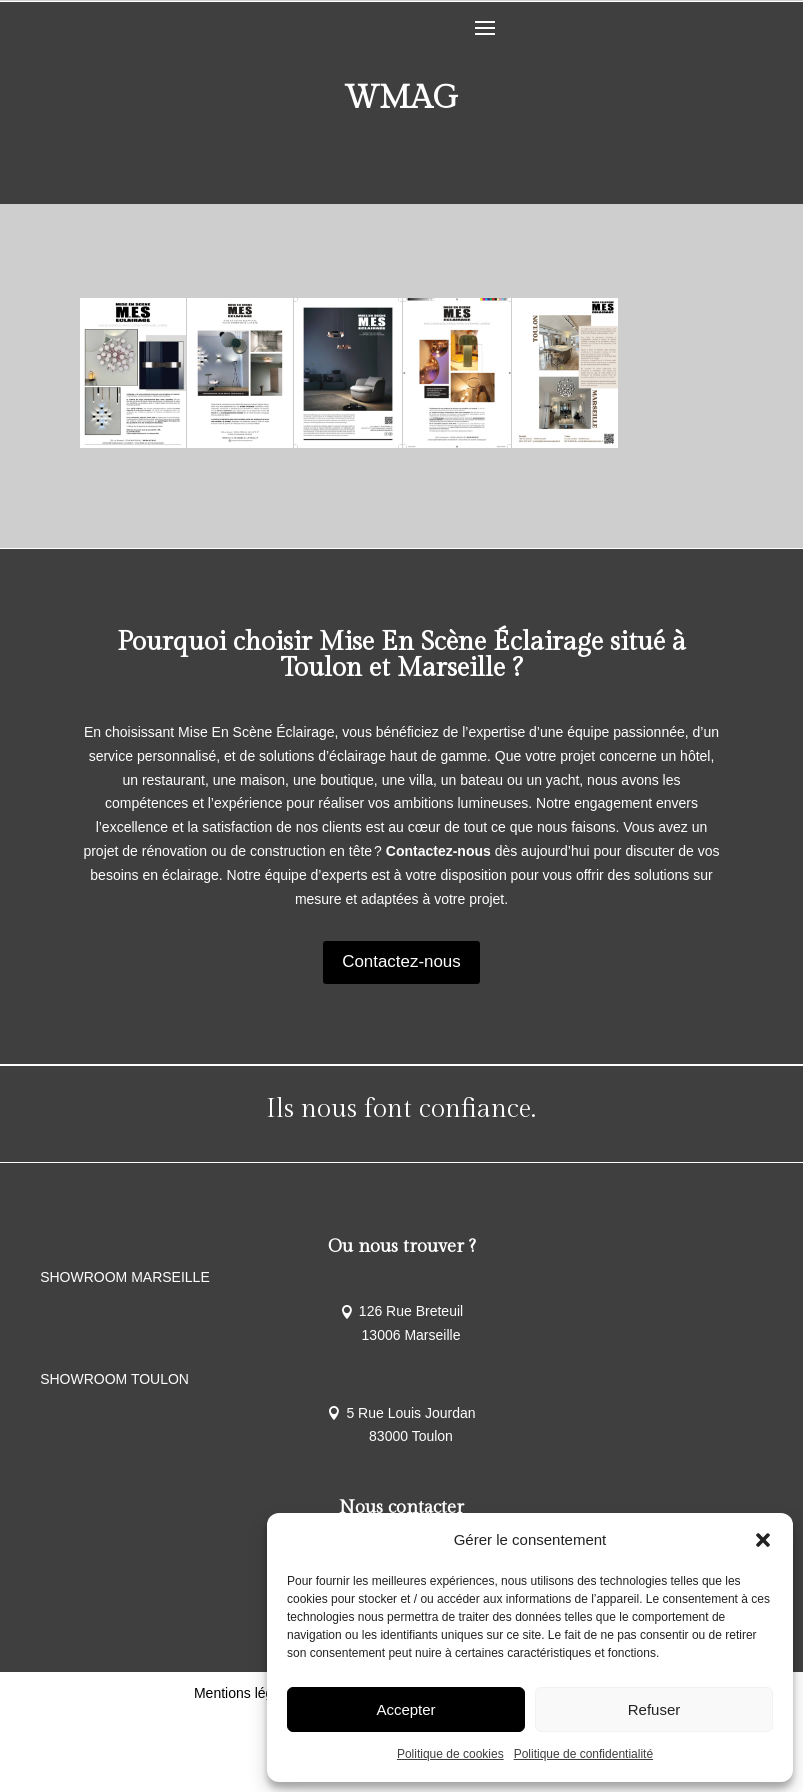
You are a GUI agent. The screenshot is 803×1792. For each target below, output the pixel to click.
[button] (763, 1540)
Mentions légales (246, 1769)
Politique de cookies (450, 1754)
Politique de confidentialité (583, 1754)
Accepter (405, 1709)
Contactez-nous (401, 961)
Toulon (321, 668)
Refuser (654, 1709)
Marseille (451, 668)
